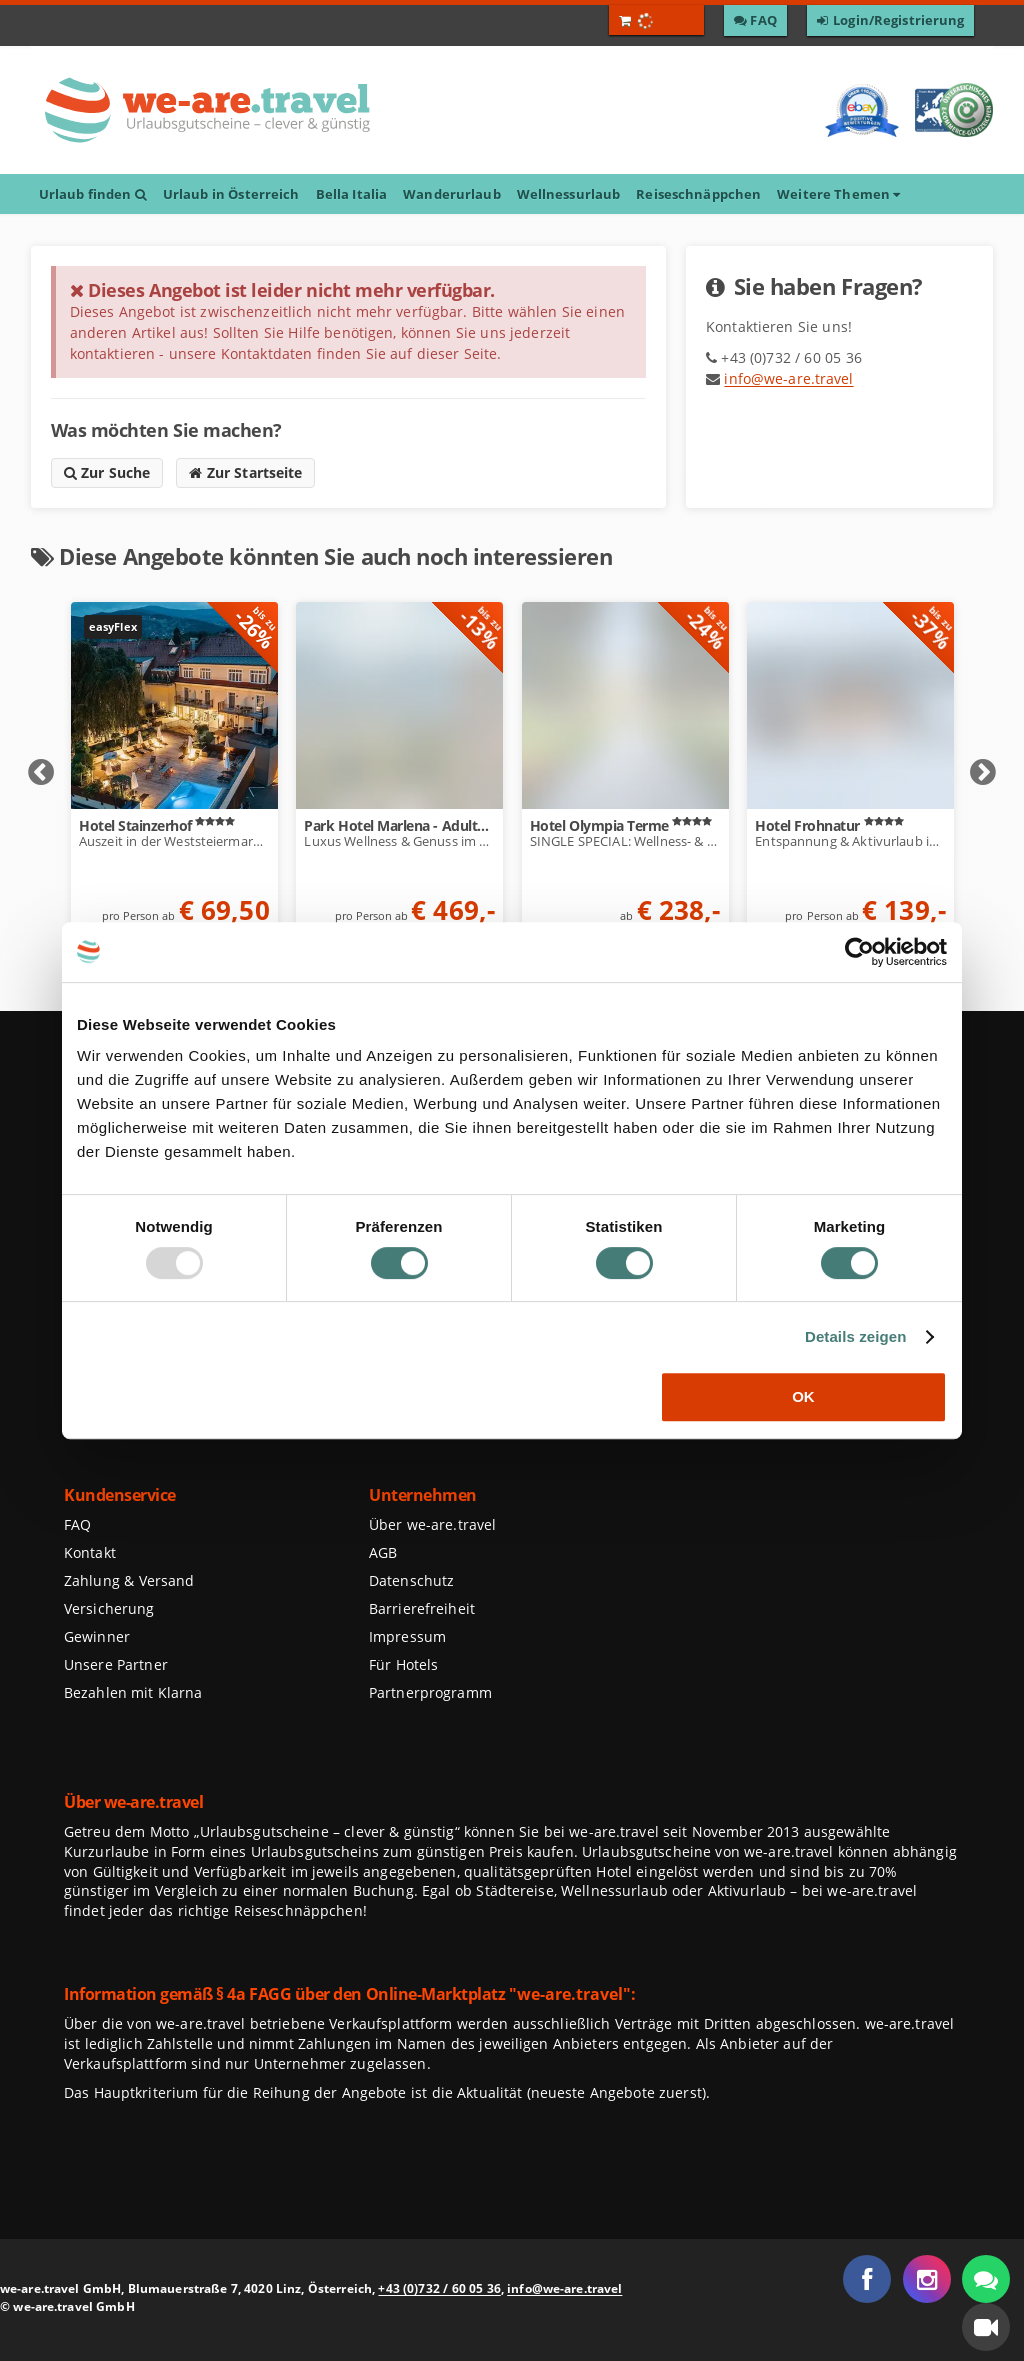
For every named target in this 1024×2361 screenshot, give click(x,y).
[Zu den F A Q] (755, 20)
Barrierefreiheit (422, 1608)
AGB (383, 1552)
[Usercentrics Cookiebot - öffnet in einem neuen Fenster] (859, 952)
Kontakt (90, 1552)
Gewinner (97, 1636)
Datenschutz (411, 1580)
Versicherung (109, 1608)
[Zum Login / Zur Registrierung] (891, 20)
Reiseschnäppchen (698, 194)
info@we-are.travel (788, 378)
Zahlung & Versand (129, 1580)
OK (803, 1396)
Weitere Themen (838, 194)
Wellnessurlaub (569, 194)
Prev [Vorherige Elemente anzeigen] (41, 773)
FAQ (77, 1524)
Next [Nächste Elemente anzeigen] (983, 773)
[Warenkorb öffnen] (656, 20)
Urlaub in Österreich (231, 194)
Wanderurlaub (451, 194)
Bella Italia (352, 194)
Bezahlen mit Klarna (133, 1692)
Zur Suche (107, 472)
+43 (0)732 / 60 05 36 (439, 2288)
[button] (986, 2327)
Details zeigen (856, 1336)
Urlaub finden (93, 194)
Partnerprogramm (430, 1692)
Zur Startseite (245, 472)
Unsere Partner (116, 1664)
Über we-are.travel (432, 1524)
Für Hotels (403, 1664)
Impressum (407, 1636)
